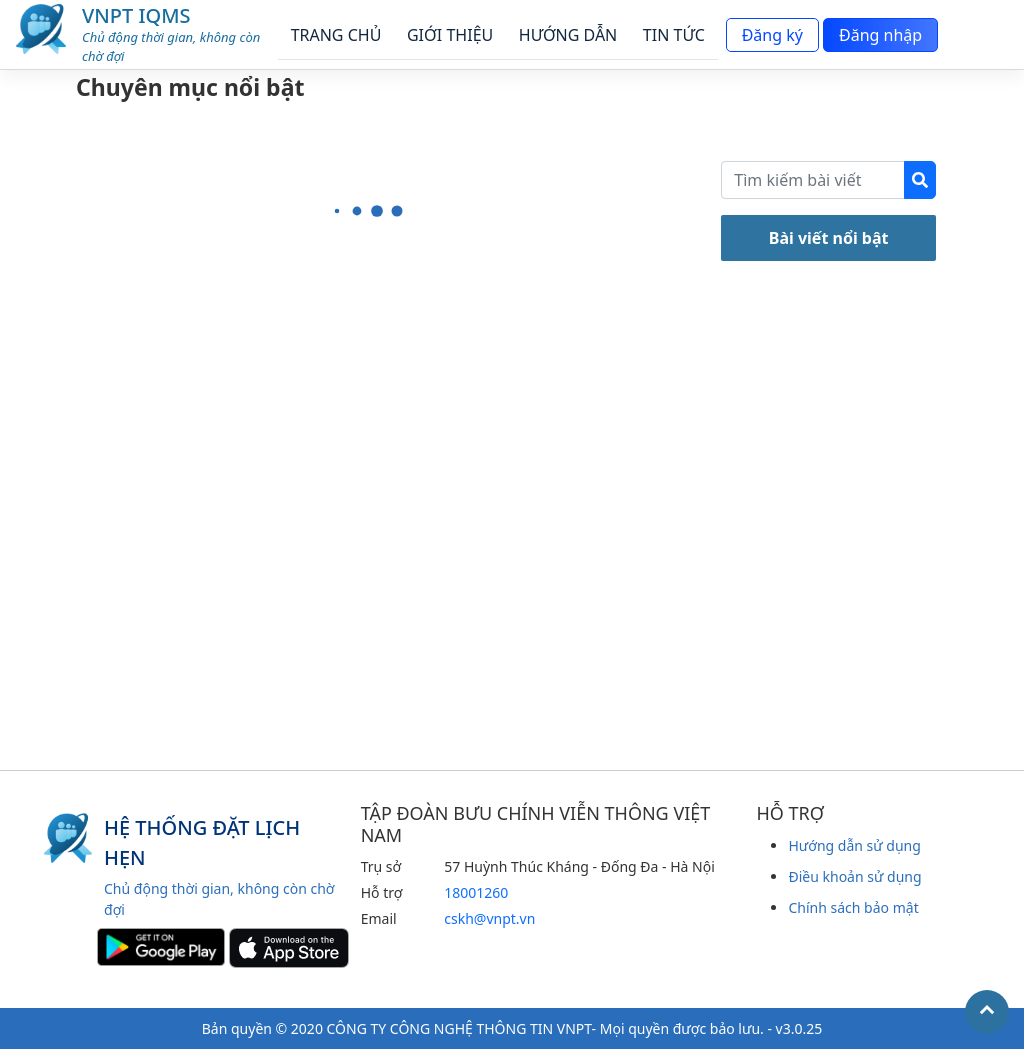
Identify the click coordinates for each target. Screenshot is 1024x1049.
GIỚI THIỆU (450, 35)
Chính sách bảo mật (853, 907)
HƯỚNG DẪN (568, 35)
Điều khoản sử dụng (854, 876)
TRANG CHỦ (336, 35)
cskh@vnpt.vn (489, 918)
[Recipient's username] (813, 180)
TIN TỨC (674, 35)
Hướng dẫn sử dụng (854, 845)
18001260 (476, 892)
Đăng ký (767, 35)
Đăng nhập (876, 35)
